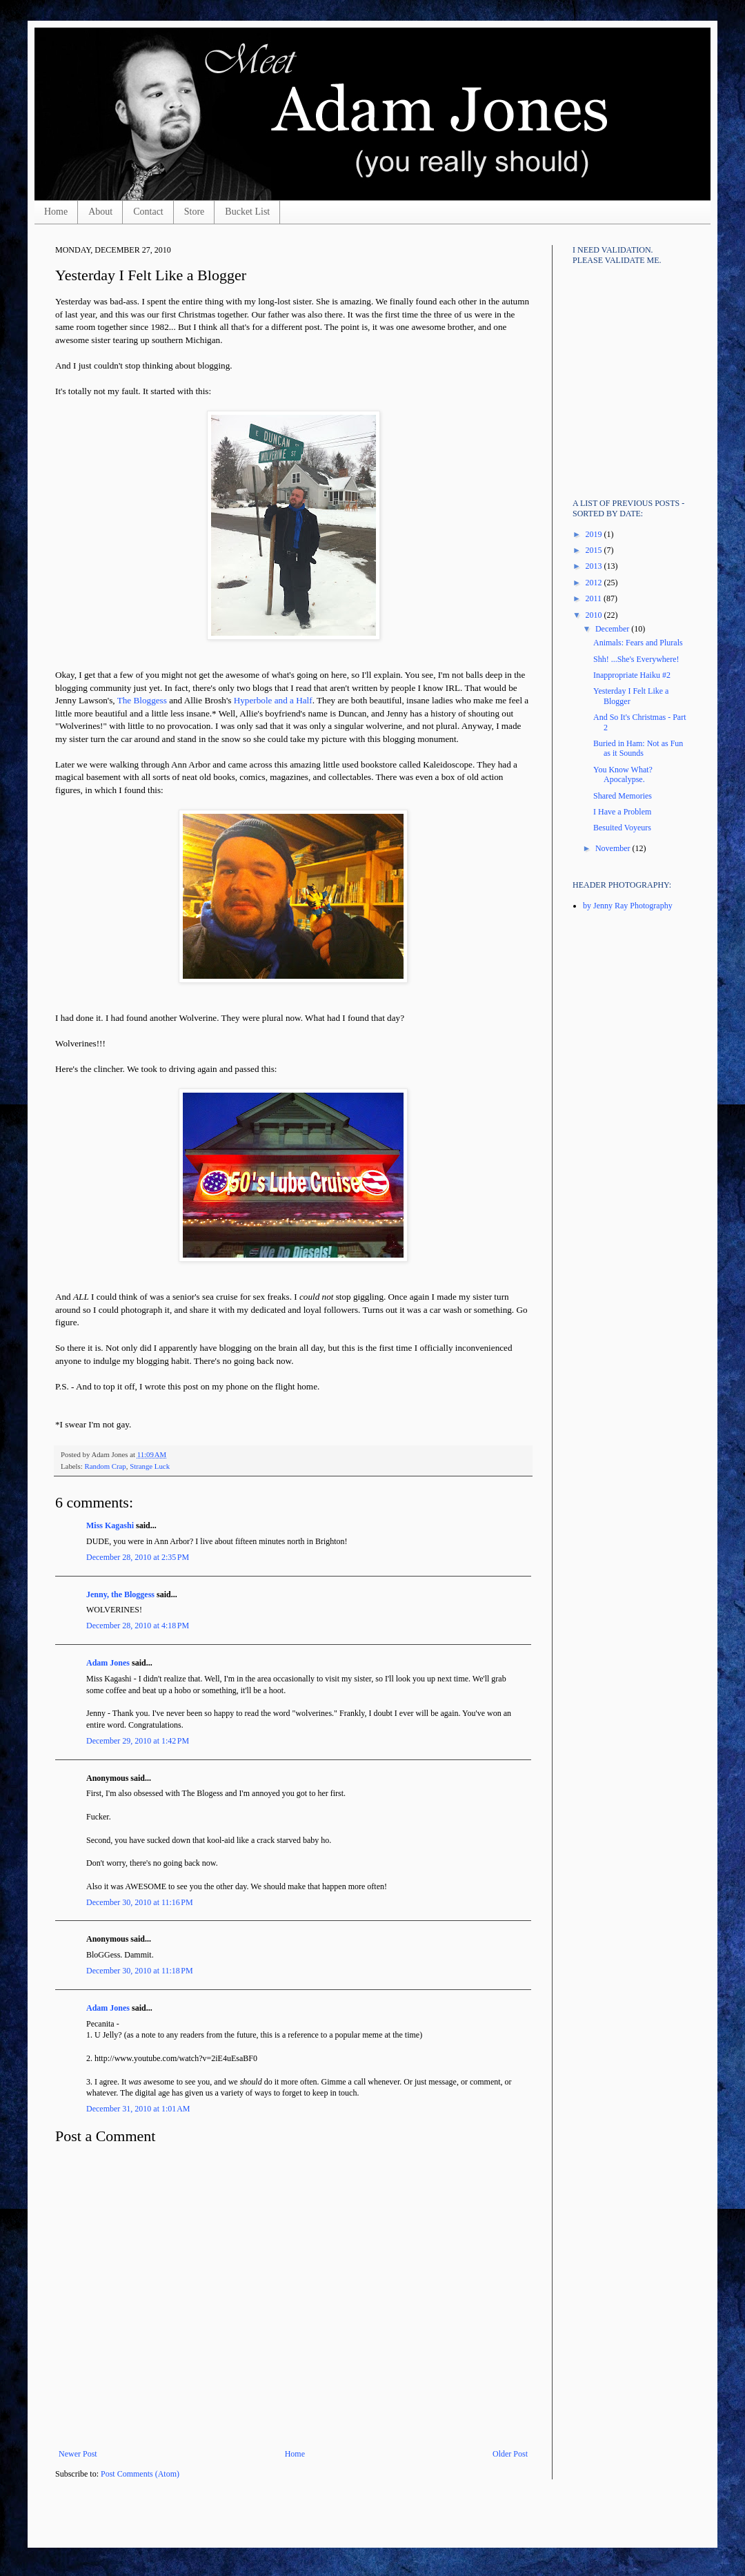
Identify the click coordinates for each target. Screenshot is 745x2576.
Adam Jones (108, 1663)
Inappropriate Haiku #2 (631, 675)
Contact (148, 211)
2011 (595, 598)
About (100, 211)
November (614, 848)
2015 (595, 550)
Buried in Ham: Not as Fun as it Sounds (638, 748)
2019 (595, 534)
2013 (595, 566)
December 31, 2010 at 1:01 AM (138, 2109)
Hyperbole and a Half (273, 700)
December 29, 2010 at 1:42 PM (137, 1741)
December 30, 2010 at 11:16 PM (139, 1902)
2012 (595, 582)
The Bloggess (142, 700)
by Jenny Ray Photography (628, 905)
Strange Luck (150, 1466)
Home (56, 211)
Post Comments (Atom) (140, 2474)
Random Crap (105, 1466)
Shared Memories (622, 796)
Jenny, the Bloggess (120, 1594)
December (613, 629)
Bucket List (247, 211)
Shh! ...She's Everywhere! (636, 659)
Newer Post (78, 2454)
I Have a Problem (622, 812)
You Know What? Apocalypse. (623, 774)
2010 (595, 615)
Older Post (510, 2454)
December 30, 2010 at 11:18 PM (139, 1970)
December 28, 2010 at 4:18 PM (137, 1625)
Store (194, 211)
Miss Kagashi (110, 1525)
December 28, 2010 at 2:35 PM (137, 1557)
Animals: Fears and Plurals (638, 642)
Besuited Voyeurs (622, 827)
